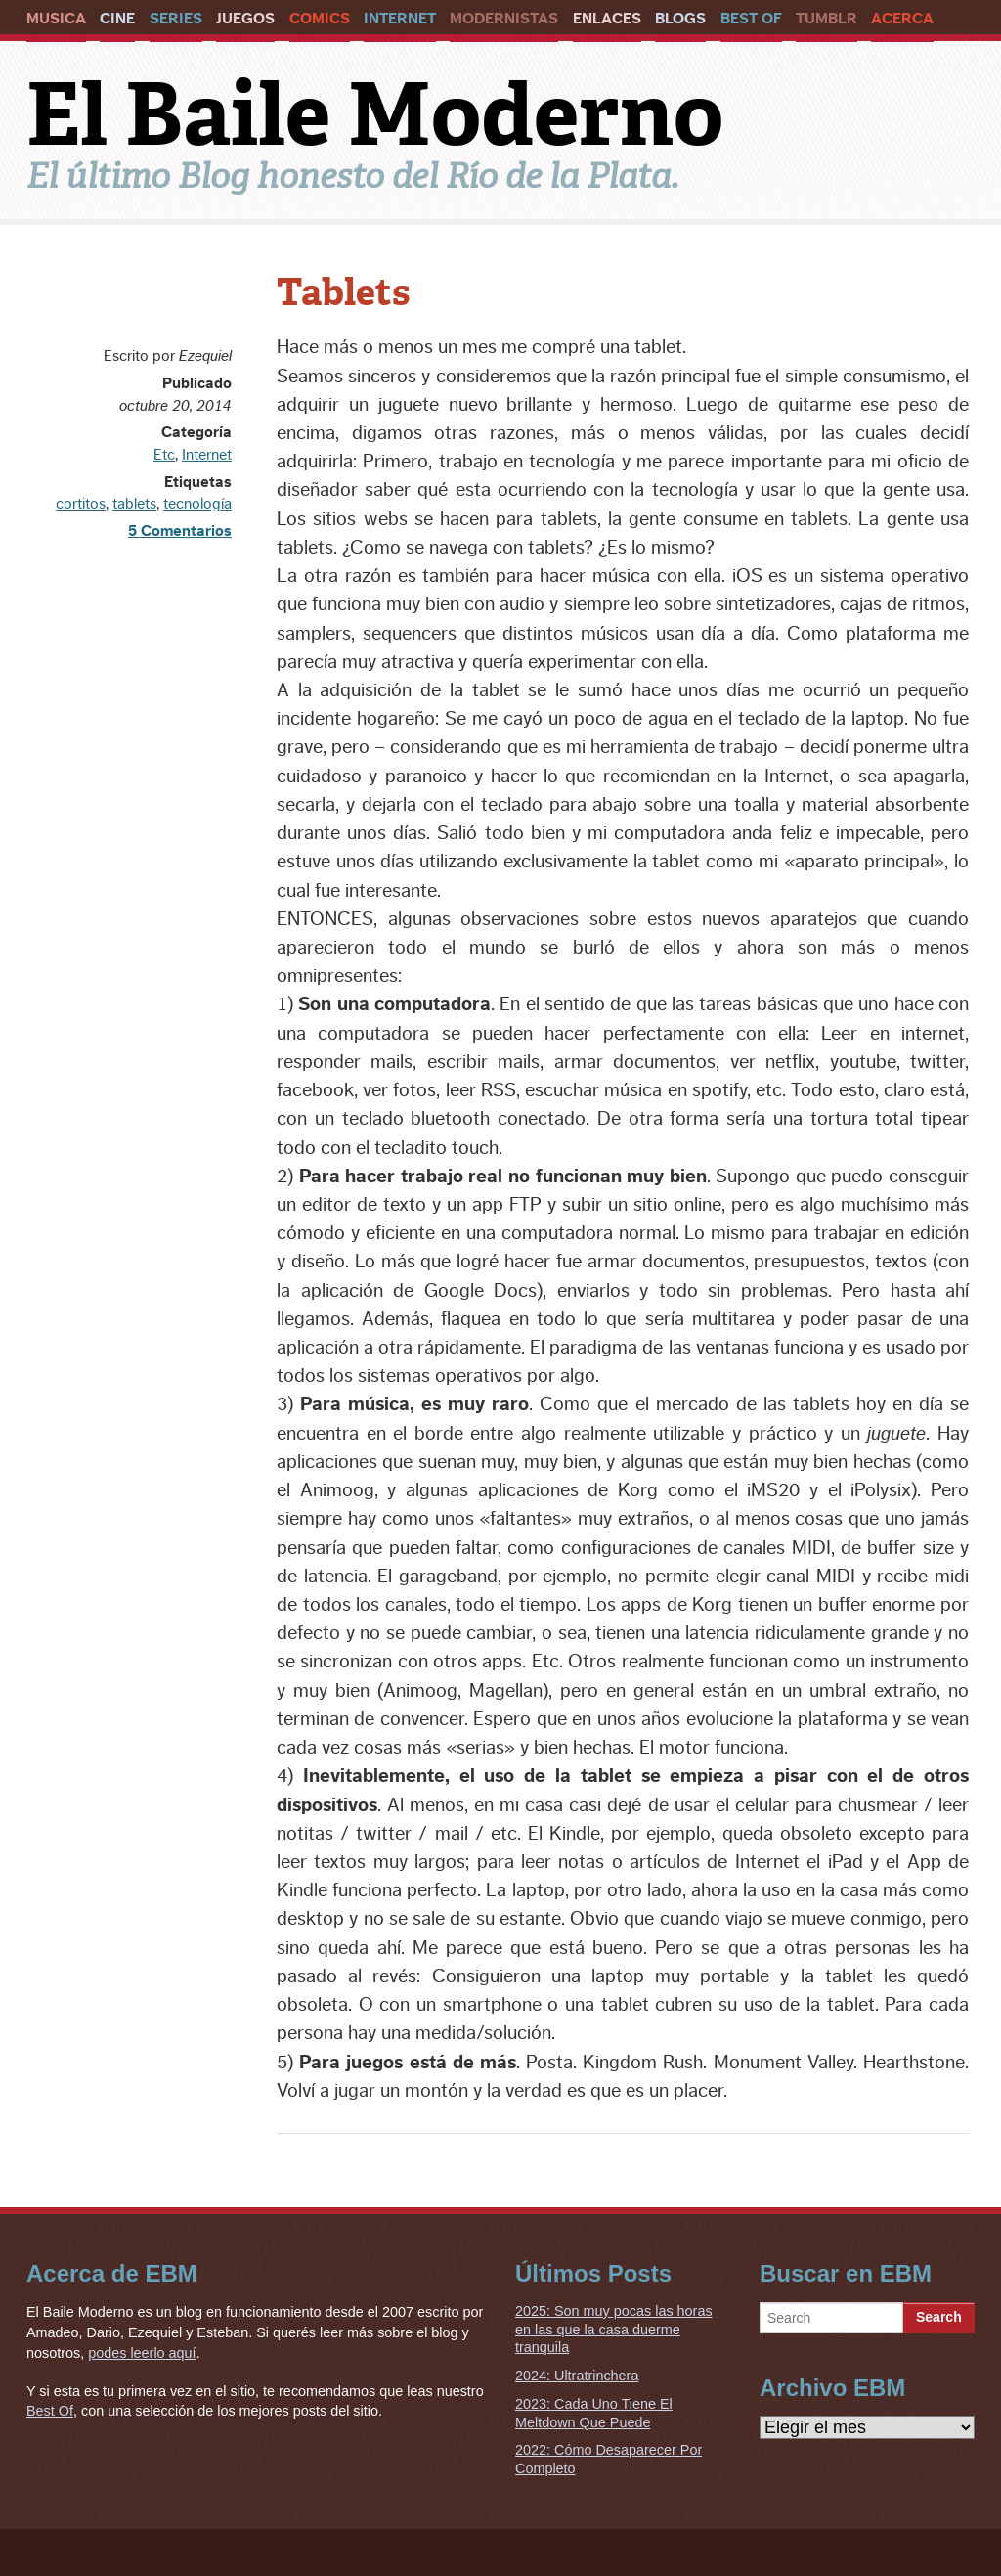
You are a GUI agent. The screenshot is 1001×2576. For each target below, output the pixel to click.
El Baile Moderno (374, 114)
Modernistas (504, 18)
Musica (56, 18)
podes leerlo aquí (142, 2353)
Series (176, 18)
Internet (400, 18)
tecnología (197, 503)
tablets (134, 503)
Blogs (680, 18)
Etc (164, 455)
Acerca (902, 18)
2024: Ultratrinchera (576, 2375)
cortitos (81, 503)
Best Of (751, 18)
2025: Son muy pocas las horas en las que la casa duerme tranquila (614, 2329)
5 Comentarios (180, 531)
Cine (117, 18)
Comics (319, 18)
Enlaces (607, 18)
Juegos (245, 18)
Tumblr (826, 18)
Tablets (344, 292)
